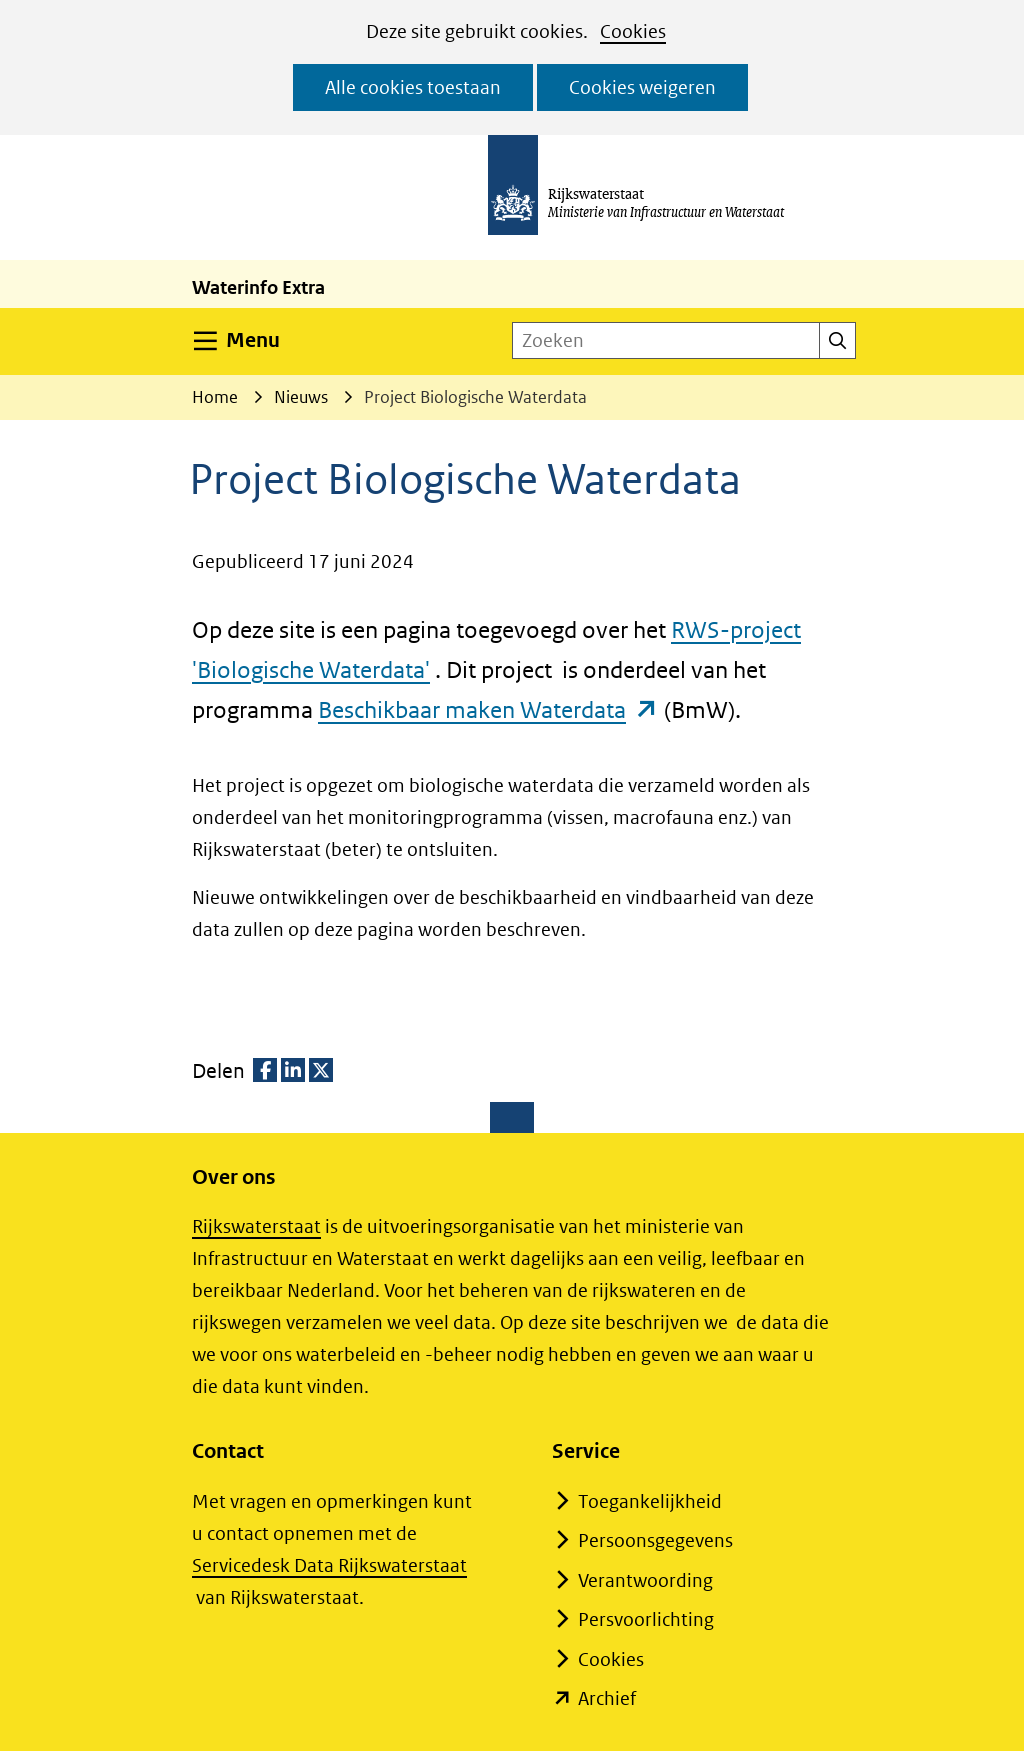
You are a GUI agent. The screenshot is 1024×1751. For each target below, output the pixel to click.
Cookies (633, 31)
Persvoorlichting (646, 1619)
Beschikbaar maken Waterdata (488, 709)
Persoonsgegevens (655, 1540)
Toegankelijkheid (650, 1501)
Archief (607, 1698)
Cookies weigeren (642, 87)
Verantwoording (645, 1580)
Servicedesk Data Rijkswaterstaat (329, 1565)
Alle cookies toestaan (413, 87)
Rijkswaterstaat (256, 1226)
